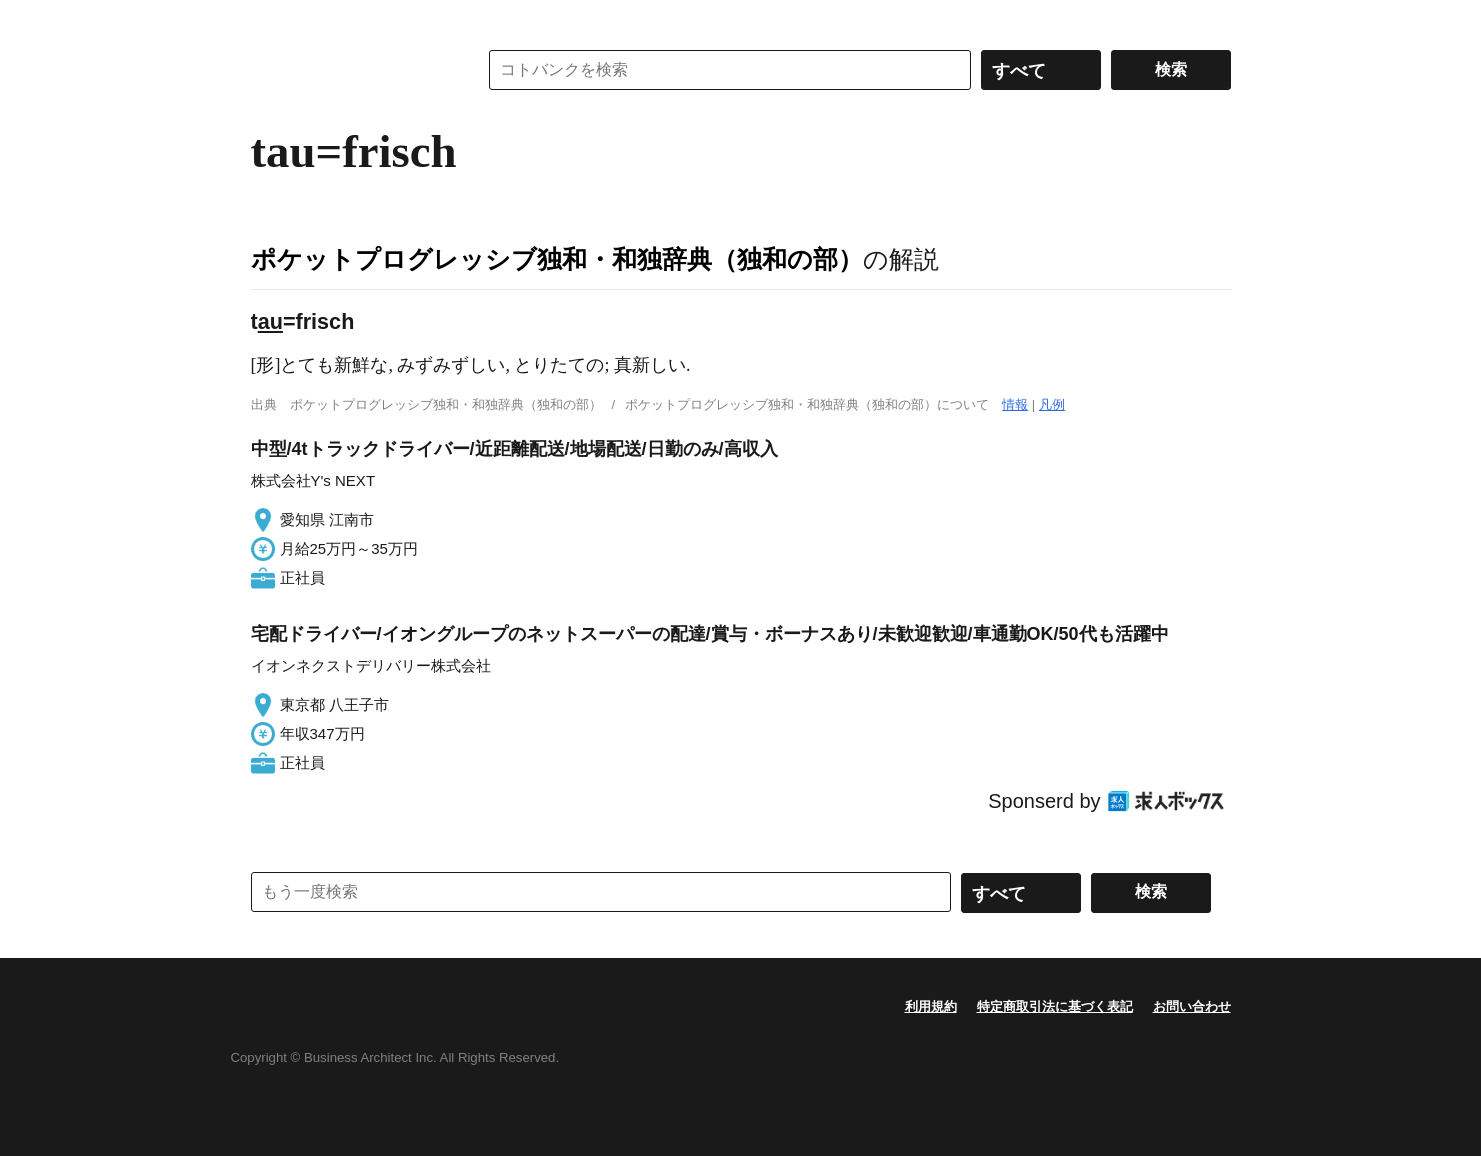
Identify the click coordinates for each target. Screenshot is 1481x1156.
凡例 (1052, 404)
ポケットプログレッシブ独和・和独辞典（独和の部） (557, 259)
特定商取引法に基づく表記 (1055, 1006)
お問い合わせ (1192, 1006)
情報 (1015, 404)
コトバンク (350, 70)
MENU (271, 20)
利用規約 (931, 1006)
